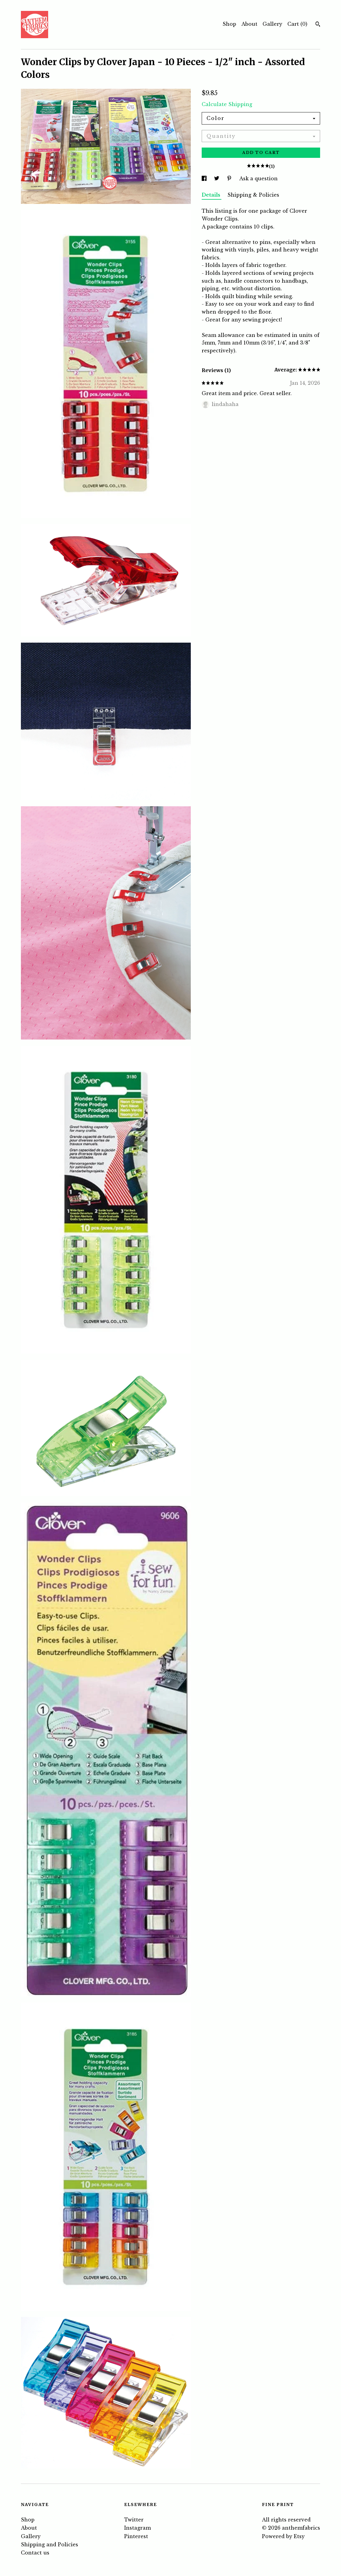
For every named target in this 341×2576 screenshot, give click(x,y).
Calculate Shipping (227, 104)
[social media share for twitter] (217, 178)
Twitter (134, 2520)
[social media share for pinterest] (230, 178)
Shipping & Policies (253, 195)
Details (211, 195)
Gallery (272, 24)
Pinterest (136, 2536)
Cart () (297, 24)
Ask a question (258, 178)
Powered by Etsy (283, 2536)
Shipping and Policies (49, 2544)
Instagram (137, 2528)
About (249, 24)
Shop (229, 24)
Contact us (35, 2553)
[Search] (318, 25)
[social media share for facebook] (205, 178)
